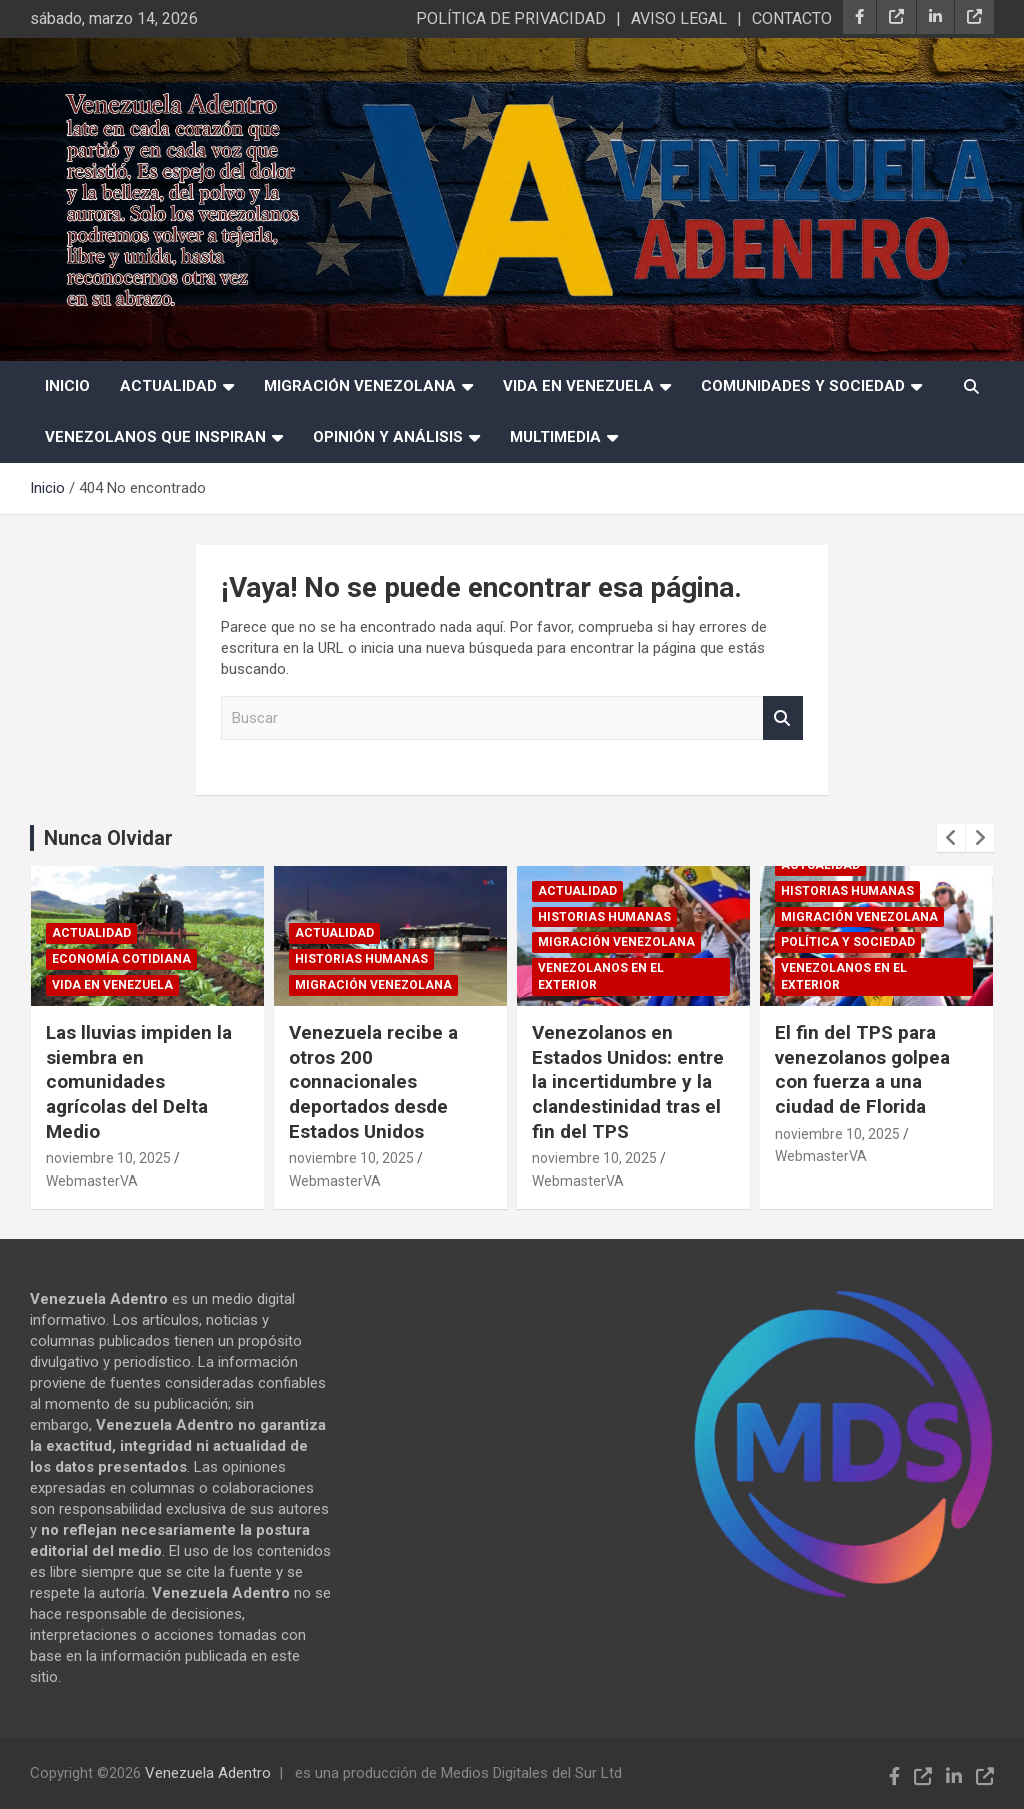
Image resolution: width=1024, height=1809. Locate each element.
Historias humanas (361, 959)
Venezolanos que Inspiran (155, 437)
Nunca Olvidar (108, 838)
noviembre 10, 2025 (108, 1158)
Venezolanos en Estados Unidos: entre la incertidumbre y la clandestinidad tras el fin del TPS (628, 1082)
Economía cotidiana (121, 959)
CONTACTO (792, 18)
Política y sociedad (848, 942)
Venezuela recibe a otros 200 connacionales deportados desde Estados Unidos (373, 1082)
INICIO (67, 386)
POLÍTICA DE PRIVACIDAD (511, 18)
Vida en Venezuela (578, 386)
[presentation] (951, 838)
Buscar (783, 718)
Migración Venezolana (360, 386)
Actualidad (168, 386)
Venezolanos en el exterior (601, 976)
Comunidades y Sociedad (803, 386)
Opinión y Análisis (388, 437)
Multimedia (555, 437)
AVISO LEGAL (679, 18)
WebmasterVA (92, 1181)
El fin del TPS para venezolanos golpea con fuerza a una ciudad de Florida (862, 1069)
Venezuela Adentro (208, 1773)
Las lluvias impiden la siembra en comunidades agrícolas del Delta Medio (139, 1082)
